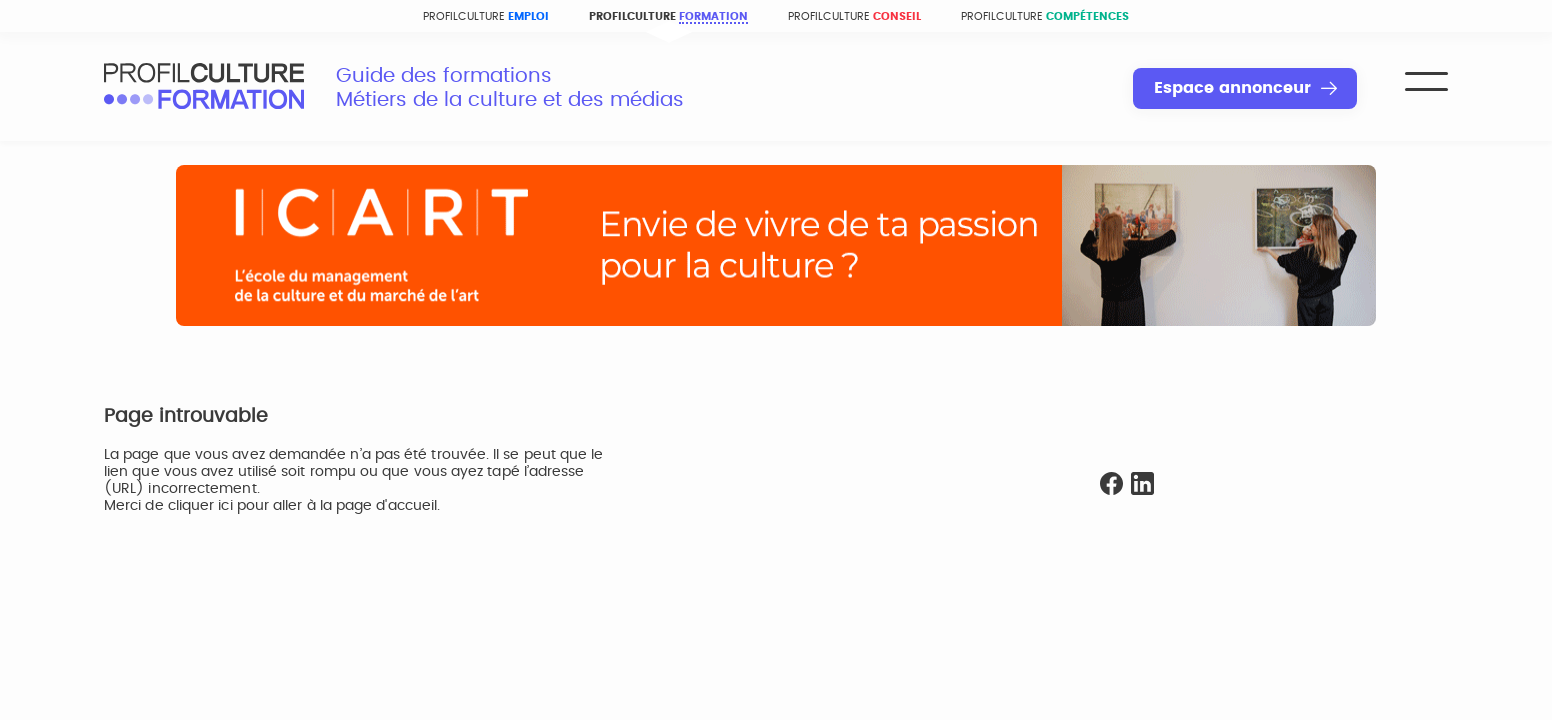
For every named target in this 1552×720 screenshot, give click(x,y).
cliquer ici (200, 506)
